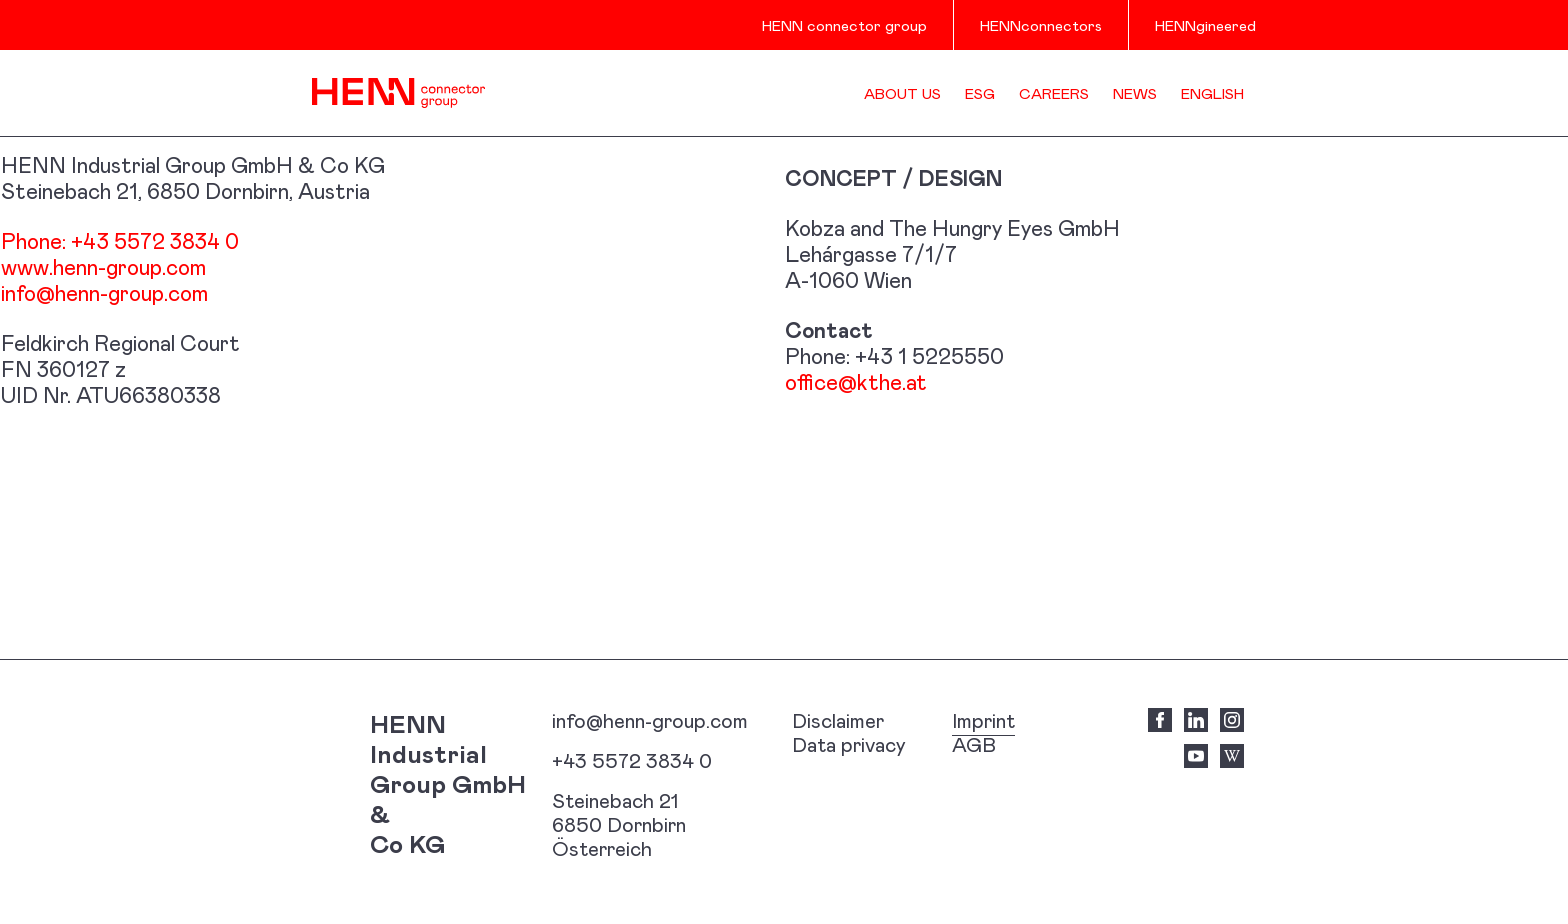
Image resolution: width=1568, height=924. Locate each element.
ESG (980, 93)
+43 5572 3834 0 (632, 760)
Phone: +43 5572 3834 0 (120, 240)
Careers (1054, 93)
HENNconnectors (1041, 25)
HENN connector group (844, 25)
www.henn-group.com (103, 266)
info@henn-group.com (104, 292)
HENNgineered (1205, 25)
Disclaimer (838, 720)
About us (902, 93)
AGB (974, 744)
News (1135, 93)
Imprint (983, 720)
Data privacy (849, 744)
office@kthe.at (856, 381)
